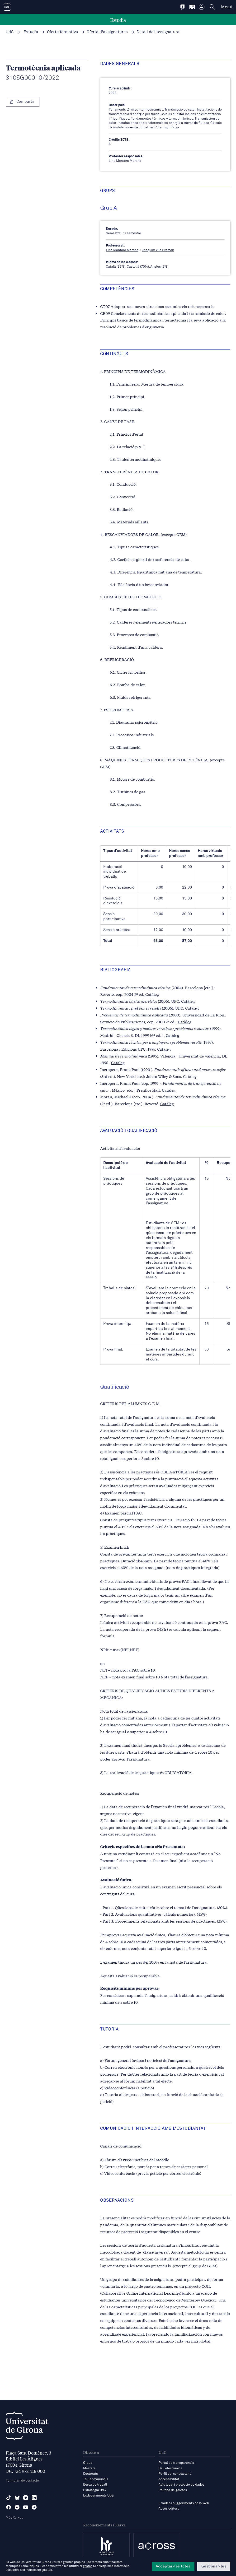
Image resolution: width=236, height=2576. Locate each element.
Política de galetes (173, 2490)
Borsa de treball (95, 2484)
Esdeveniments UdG (98, 2495)
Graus (87, 2462)
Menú (226, 7)
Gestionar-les (213, 2566)
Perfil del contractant (175, 2473)
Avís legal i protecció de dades (181, 2484)
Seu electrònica (170, 2468)
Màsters (89, 2468)
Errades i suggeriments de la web (184, 2503)
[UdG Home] (7, 7)
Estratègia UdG (94, 2490)
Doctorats (90, 2473)
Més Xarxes (14, 2517)
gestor (87, 2566)
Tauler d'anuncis (95, 2479)
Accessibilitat (169, 2479)
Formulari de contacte (22, 2480)
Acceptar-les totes (173, 2566)
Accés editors (169, 2508)
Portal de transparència (176, 2462)
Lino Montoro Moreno (122, 250)
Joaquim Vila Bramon (158, 250)
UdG (10, 32)
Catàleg (152, 994)
